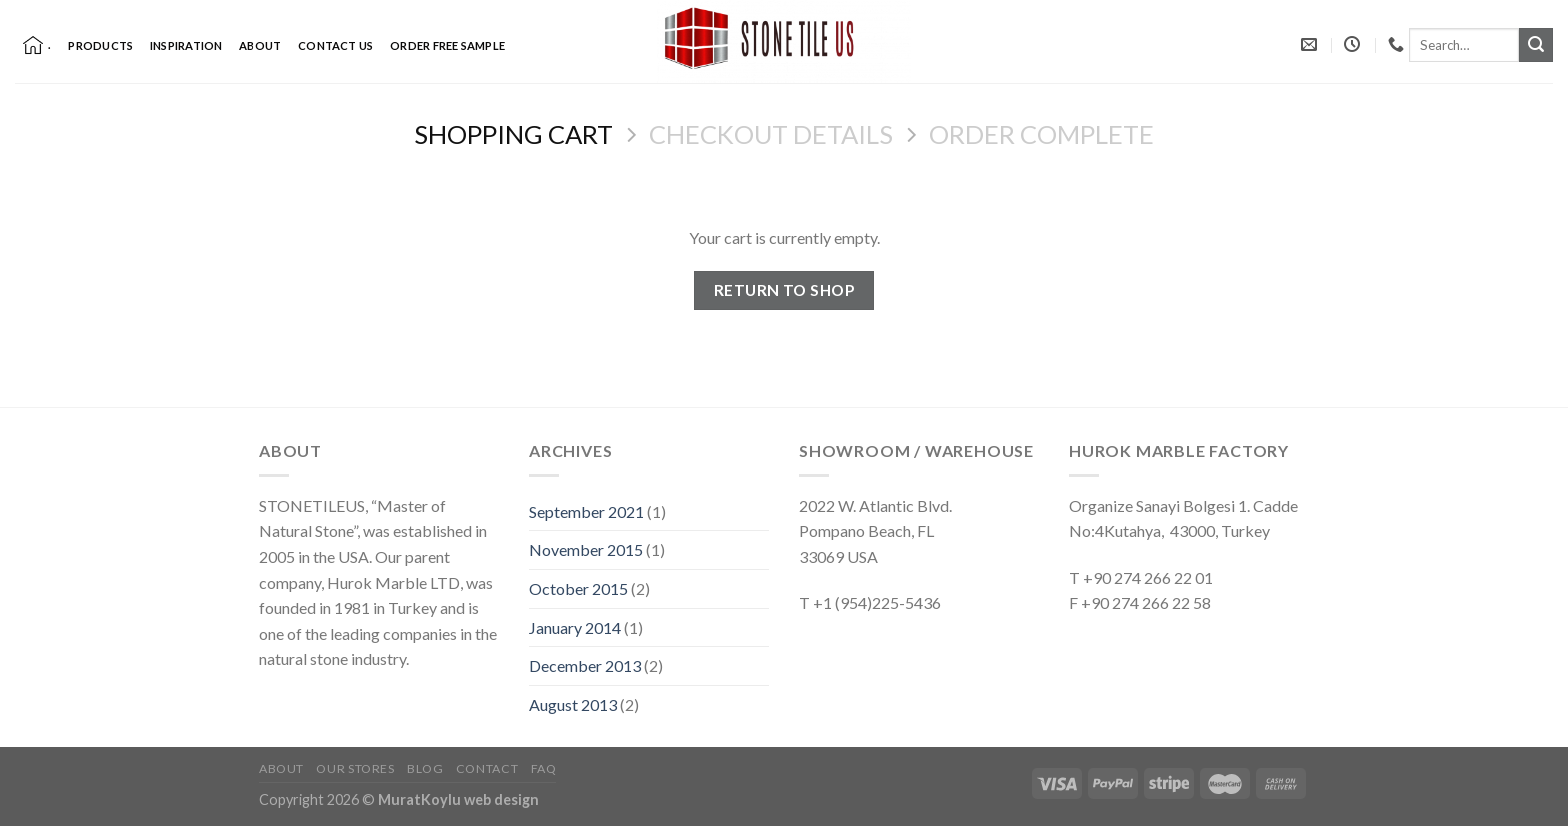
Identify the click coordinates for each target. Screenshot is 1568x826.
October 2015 (578, 588)
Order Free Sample (447, 45)
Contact (487, 768)
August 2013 (573, 704)
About (260, 45)
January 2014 (575, 627)
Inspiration (186, 45)
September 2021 (586, 511)
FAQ (544, 768)
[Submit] (1536, 45)
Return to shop (784, 290)
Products (100, 45)
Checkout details (771, 134)
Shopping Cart (513, 134)
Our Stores (355, 768)
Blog (425, 768)
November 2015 (586, 549)
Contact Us (335, 45)
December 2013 (585, 665)
